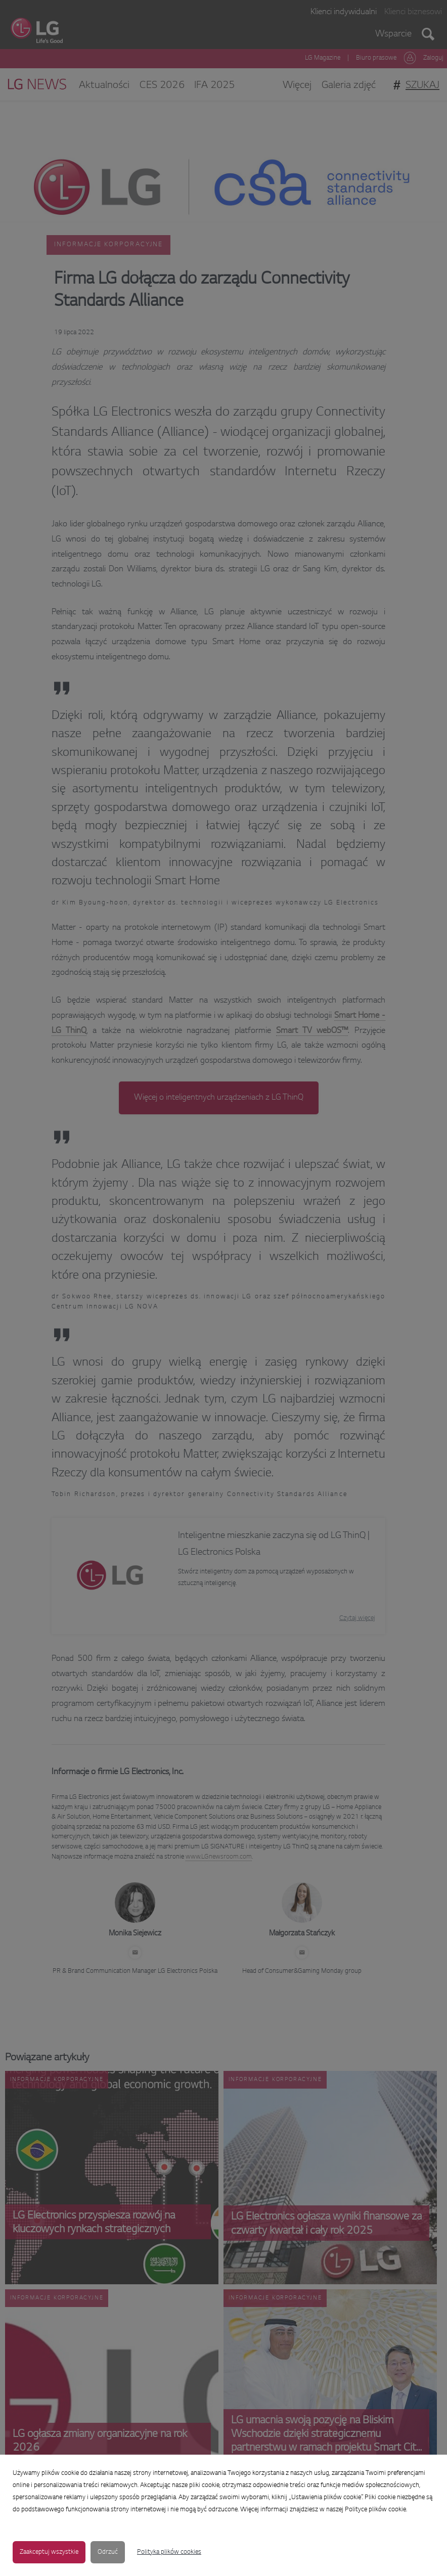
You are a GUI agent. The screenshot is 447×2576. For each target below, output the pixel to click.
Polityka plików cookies (169, 2552)
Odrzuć (108, 2552)
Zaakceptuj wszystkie (49, 2552)
